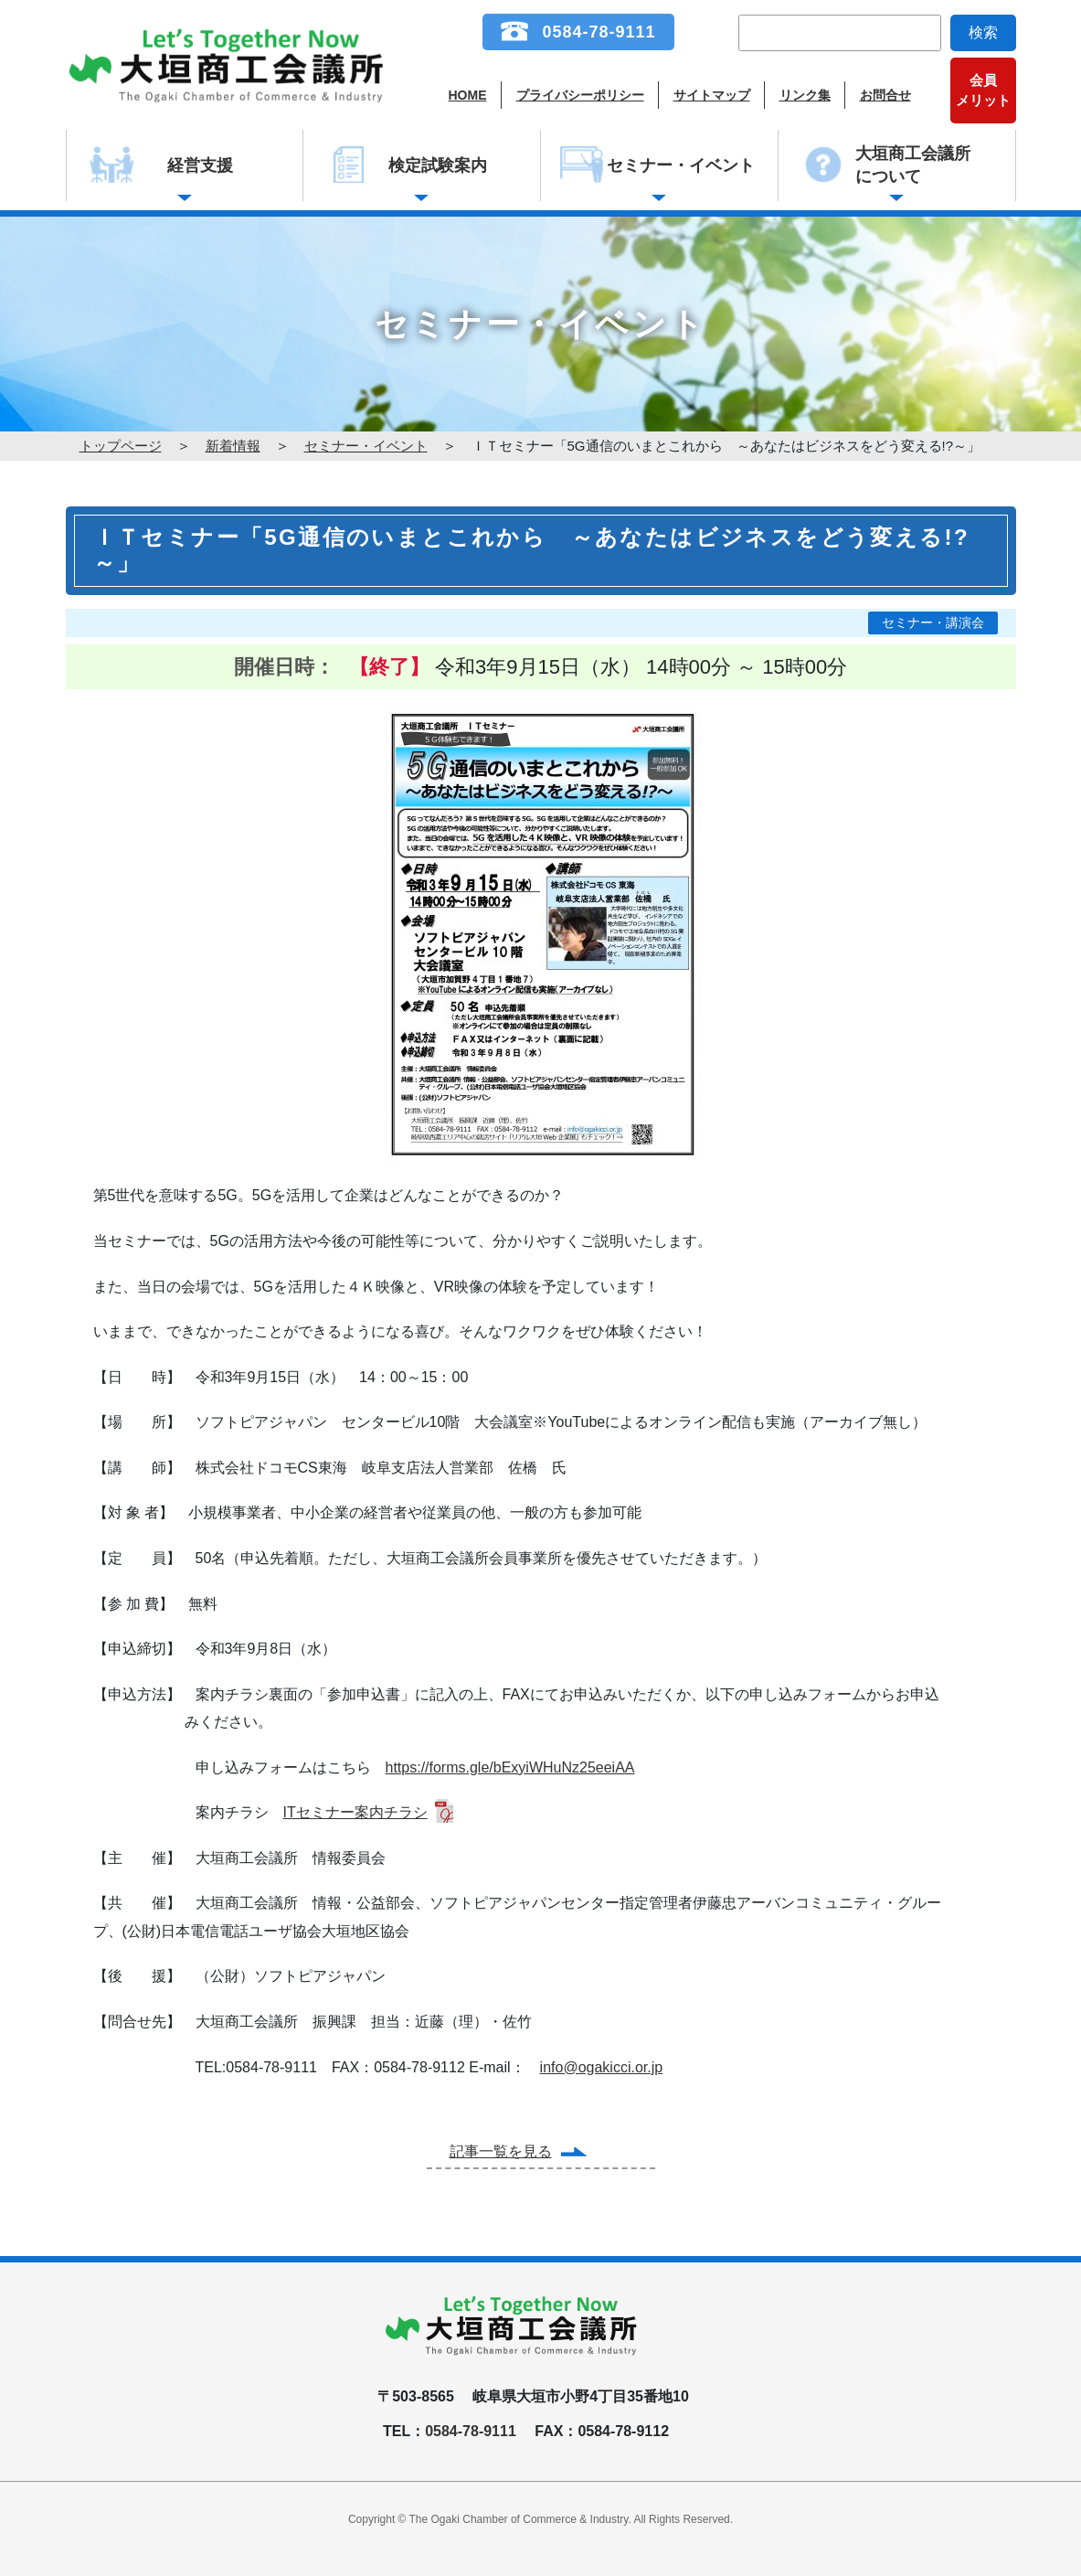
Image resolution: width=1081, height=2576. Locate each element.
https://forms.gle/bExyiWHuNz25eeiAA (510, 1767)
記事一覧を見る (501, 2151)
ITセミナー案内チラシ (355, 1812)
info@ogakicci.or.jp (601, 2067)
